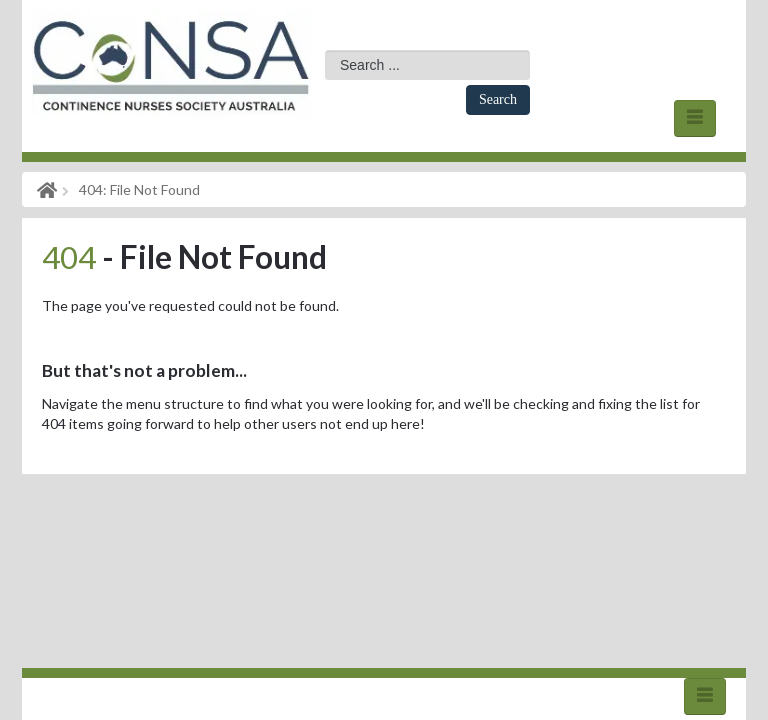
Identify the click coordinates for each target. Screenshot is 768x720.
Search (498, 99)
